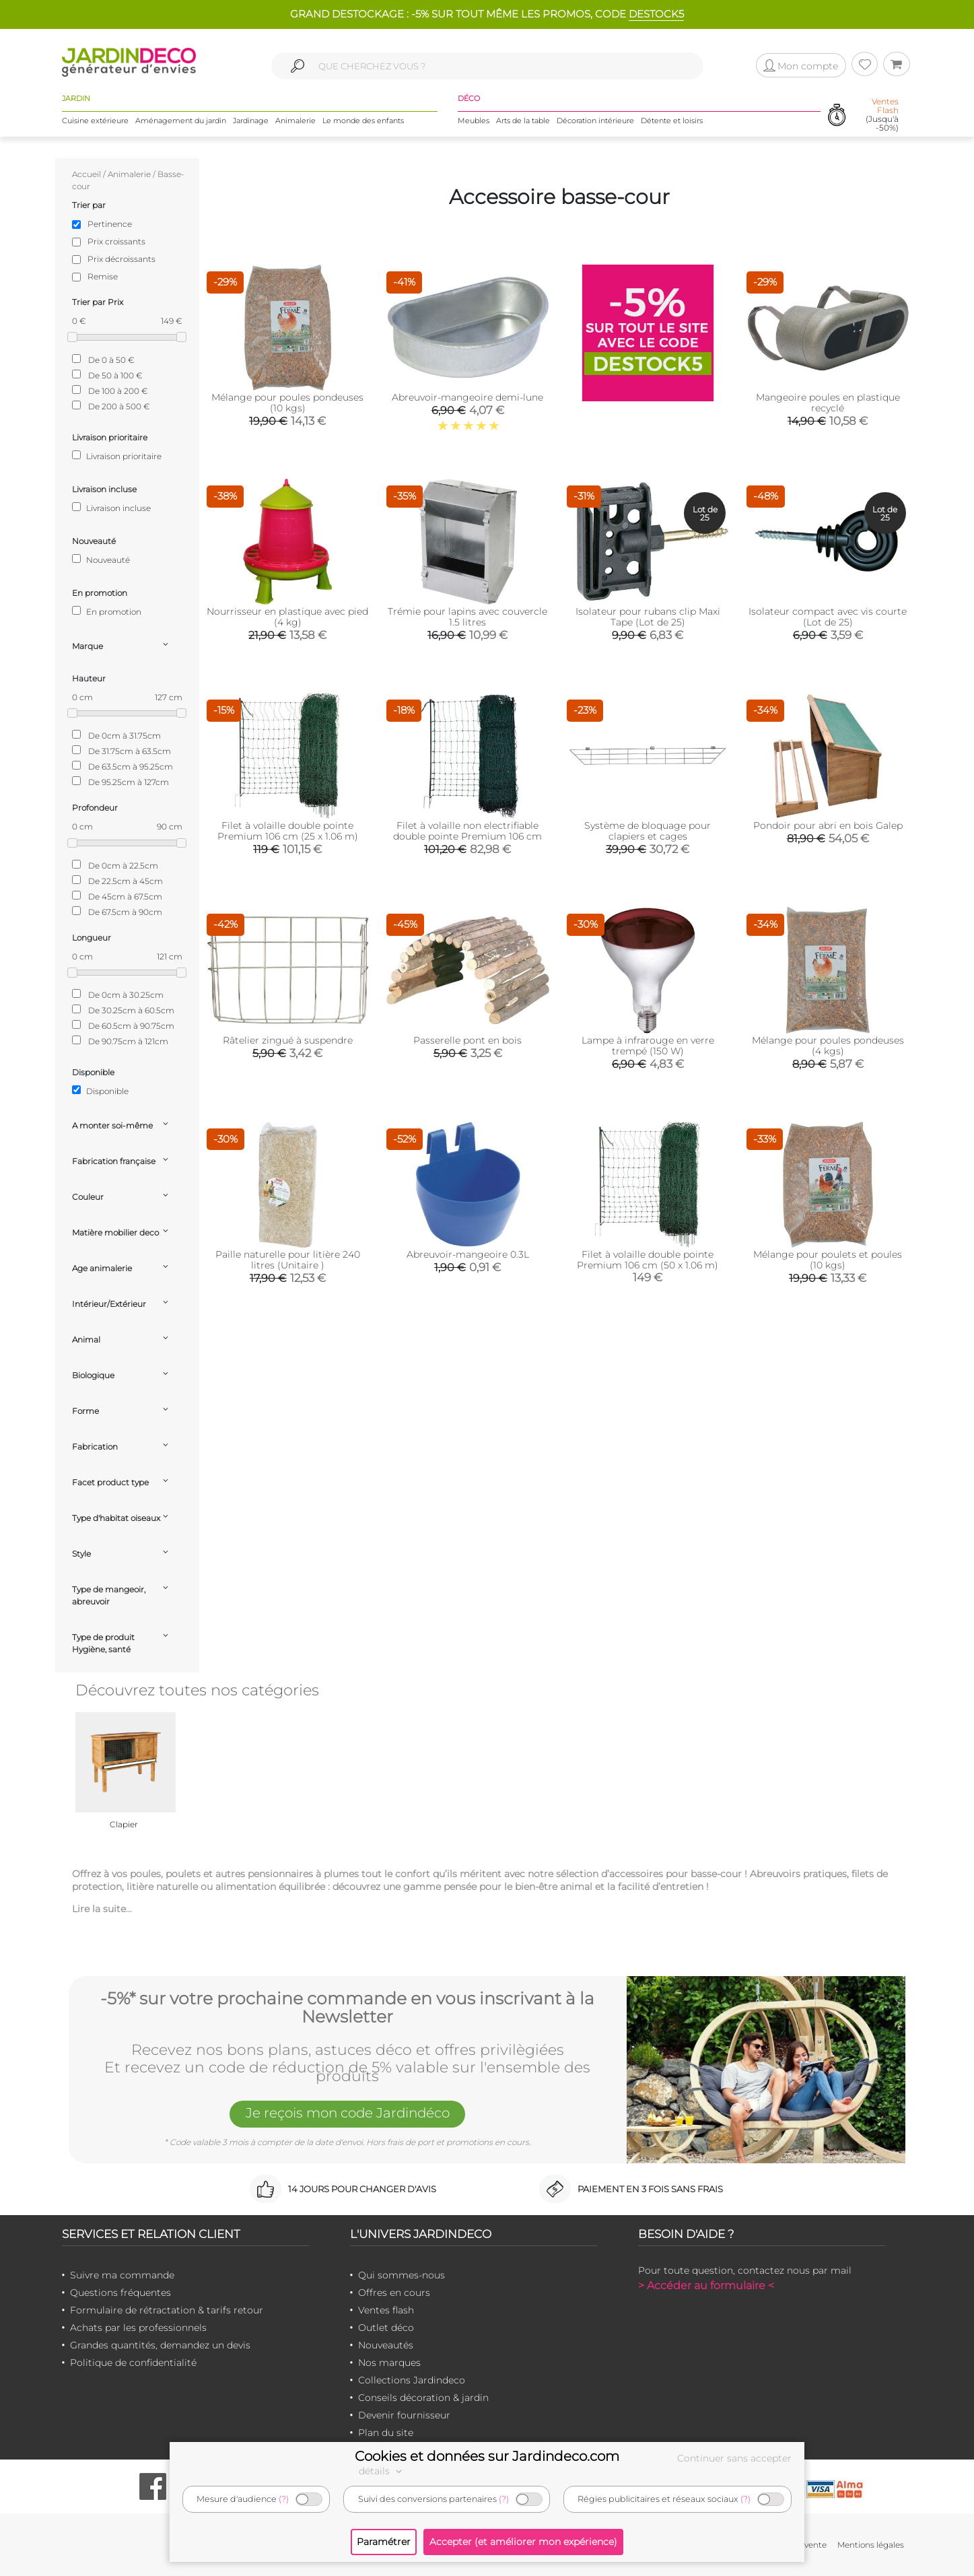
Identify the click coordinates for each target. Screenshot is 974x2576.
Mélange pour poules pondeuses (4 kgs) (828, 1045)
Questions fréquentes (120, 2292)
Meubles (473, 120)
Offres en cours (394, 2292)
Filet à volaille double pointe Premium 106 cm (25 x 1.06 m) (287, 830)
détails (382, 2471)
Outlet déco (386, 2327)
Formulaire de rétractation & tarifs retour (166, 2310)
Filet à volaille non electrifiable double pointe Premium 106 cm (467, 830)
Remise (103, 276)
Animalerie (295, 120)
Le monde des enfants (363, 120)
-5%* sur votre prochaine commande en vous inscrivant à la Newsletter (347, 2008)
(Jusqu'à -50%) (882, 115)
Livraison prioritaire (117, 455)
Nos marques (389, 2363)
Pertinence (110, 224)
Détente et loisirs (672, 120)
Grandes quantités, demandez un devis (160, 2345)
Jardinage (251, 120)
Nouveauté (101, 559)
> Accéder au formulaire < (706, 2285)
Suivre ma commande (122, 2275)
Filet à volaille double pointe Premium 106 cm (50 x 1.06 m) (647, 1259)
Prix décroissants (121, 259)
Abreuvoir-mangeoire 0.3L (468, 1254)
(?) (284, 2499)
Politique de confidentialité (133, 2363)
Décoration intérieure (595, 120)
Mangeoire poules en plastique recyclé (828, 402)
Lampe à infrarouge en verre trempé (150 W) (648, 1045)
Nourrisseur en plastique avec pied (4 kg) (287, 616)
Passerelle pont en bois (467, 1040)
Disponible (100, 1090)
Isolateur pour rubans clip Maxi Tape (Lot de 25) (648, 616)
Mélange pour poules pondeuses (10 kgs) (287, 402)
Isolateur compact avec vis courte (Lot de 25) (828, 616)
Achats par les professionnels (138, 2327)
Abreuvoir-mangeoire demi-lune (467, 397)
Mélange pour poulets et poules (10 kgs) (827, 1259)
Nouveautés (385, 2345)
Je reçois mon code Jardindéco (347, 2113)
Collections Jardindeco (411, 2380)
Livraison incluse (111, 507)
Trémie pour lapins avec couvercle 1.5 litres (467, 616)
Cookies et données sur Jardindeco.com (487, 2456)
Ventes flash (386, 2310)
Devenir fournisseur (404, 2415)
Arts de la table (523, 120)
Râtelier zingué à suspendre (288, 1040)
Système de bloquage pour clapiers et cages (647, 830)
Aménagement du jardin (180, 120)
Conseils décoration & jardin (423, 2398)
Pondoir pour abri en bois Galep (828, 825)
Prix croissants (116, 241)
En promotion (106, 611)
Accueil (86, 174)
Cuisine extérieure (95, 120)
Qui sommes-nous (401, 2275)
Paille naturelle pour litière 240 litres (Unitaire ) (287, 1259)
